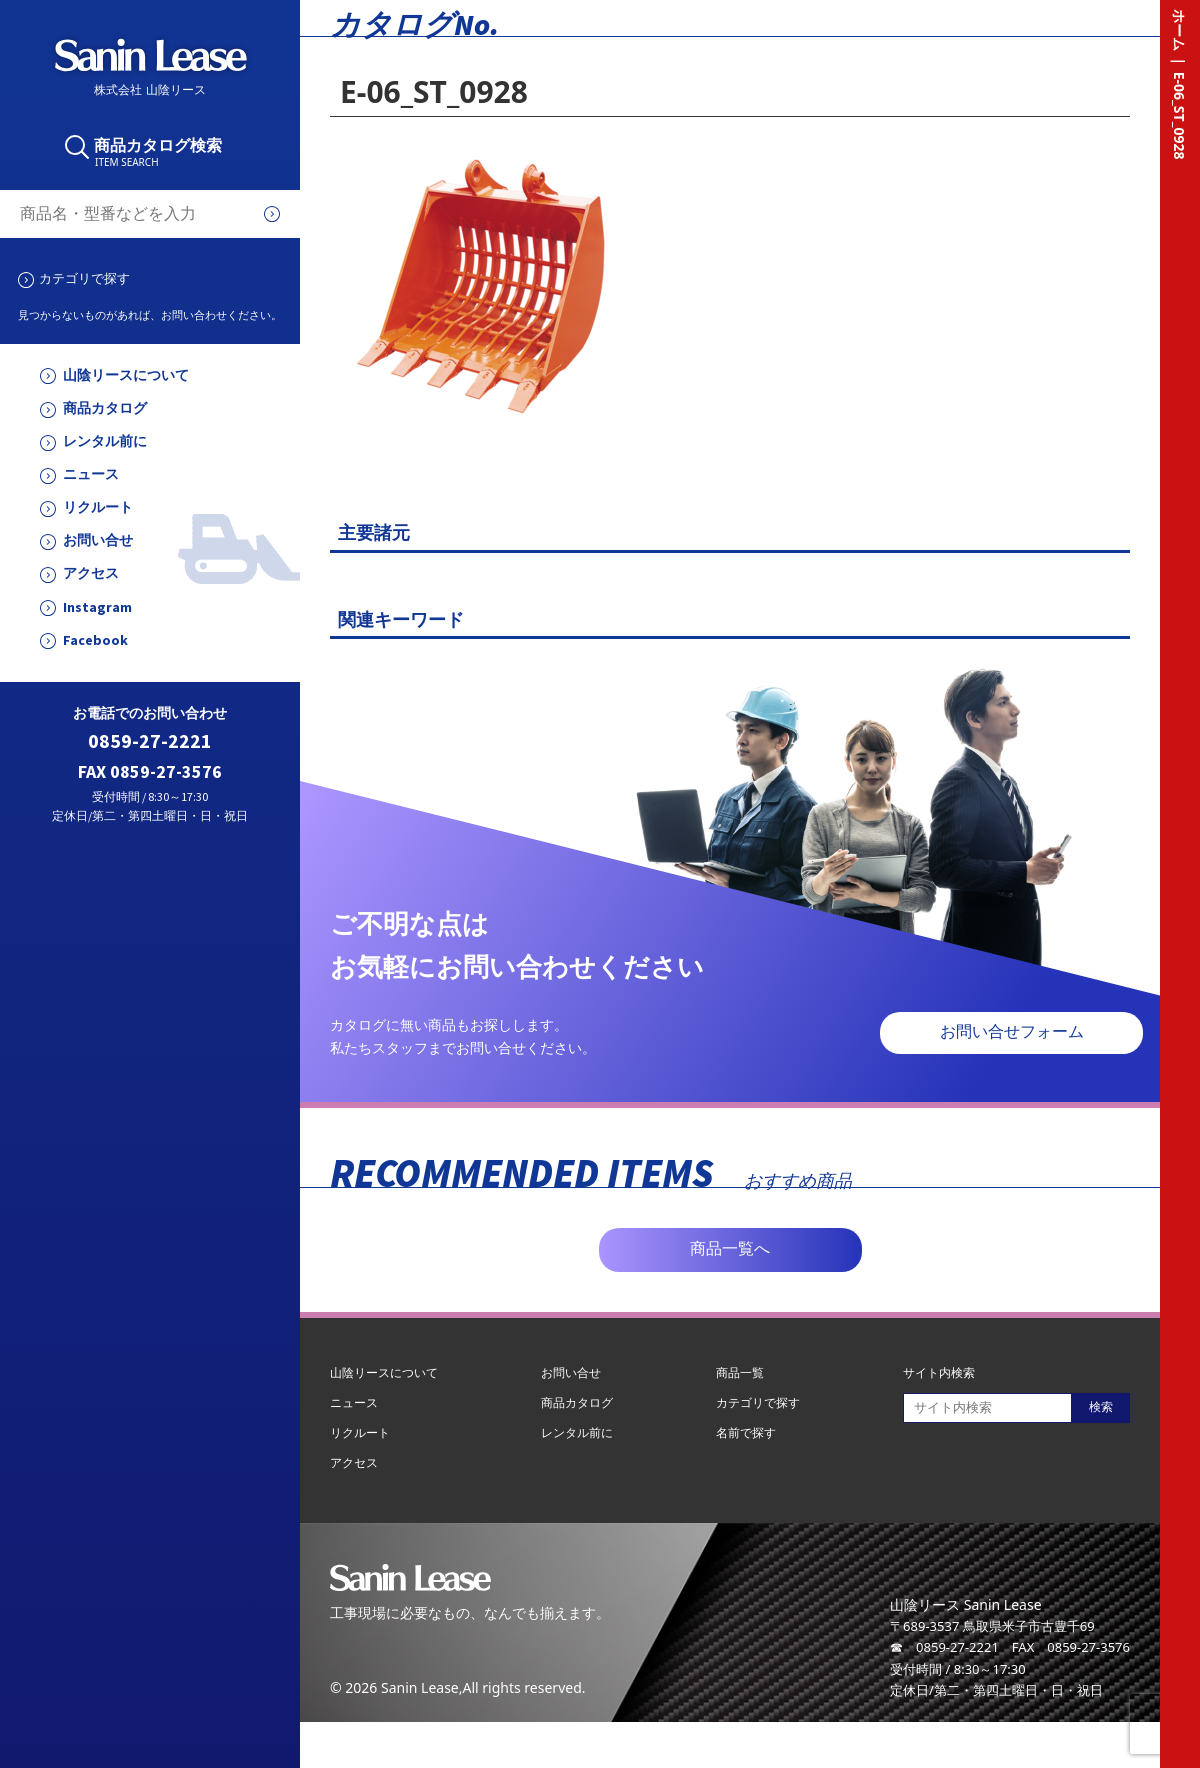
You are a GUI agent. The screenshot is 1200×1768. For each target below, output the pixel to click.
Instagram (97, 607)
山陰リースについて (126, 375)
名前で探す (746, 1432)
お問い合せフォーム (1012, 1031)
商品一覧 (740, 1372)
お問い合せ (98, 540)
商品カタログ (105, 408)
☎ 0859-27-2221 (944, 1647)
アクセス (91, 573)
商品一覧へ (730, 1248)
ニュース (91, 474)
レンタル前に (105, 441)
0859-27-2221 (150, 741)
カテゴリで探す (84, 278)
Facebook (95, 640)
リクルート (98, 507)
